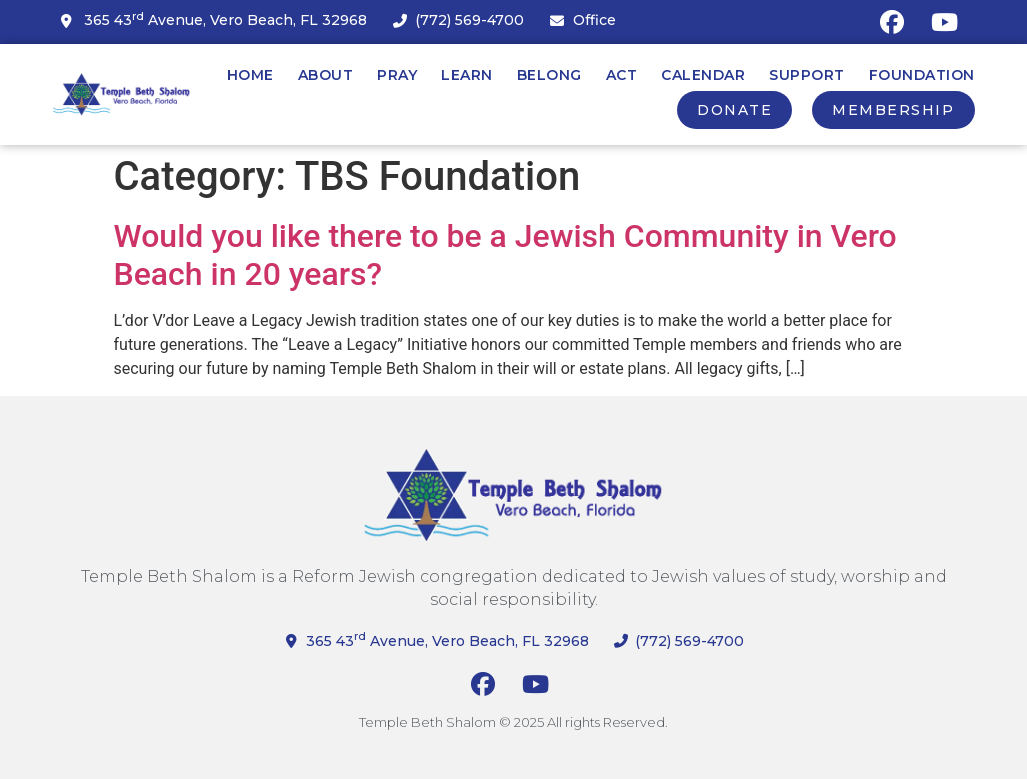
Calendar (703, 75)
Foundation (922, 75)
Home (250, 75)
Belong (549, 75)
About (326, 75)
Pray (397, 75)
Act (622, 75)
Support (807, 75)
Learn (467, 75)
